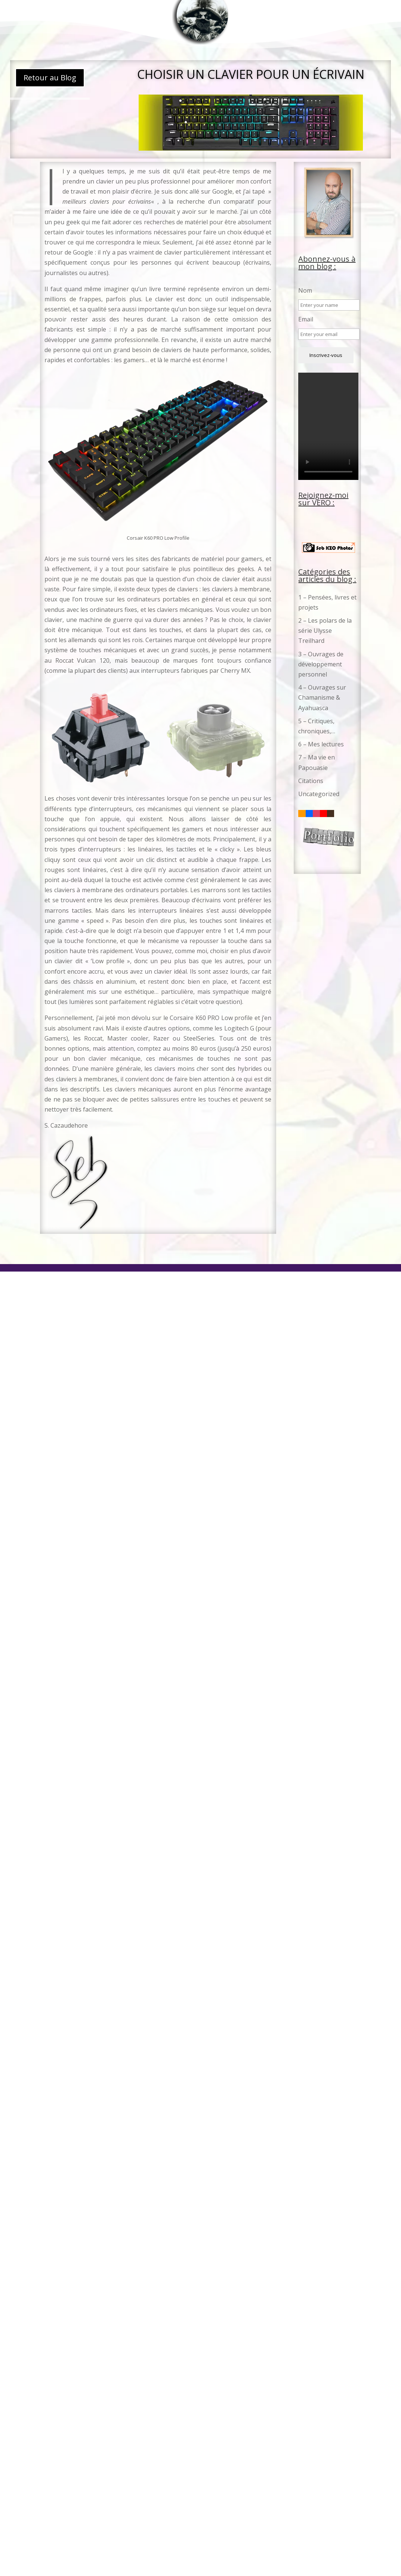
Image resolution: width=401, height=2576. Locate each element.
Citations (310, 781)
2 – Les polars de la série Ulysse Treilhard (325, 630)
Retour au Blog (50, 78)
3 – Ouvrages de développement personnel (320, 664)
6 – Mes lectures (321, 744)
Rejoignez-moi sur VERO (323, 499)
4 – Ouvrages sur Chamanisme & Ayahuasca (322, 697)
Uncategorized (318, 794)
